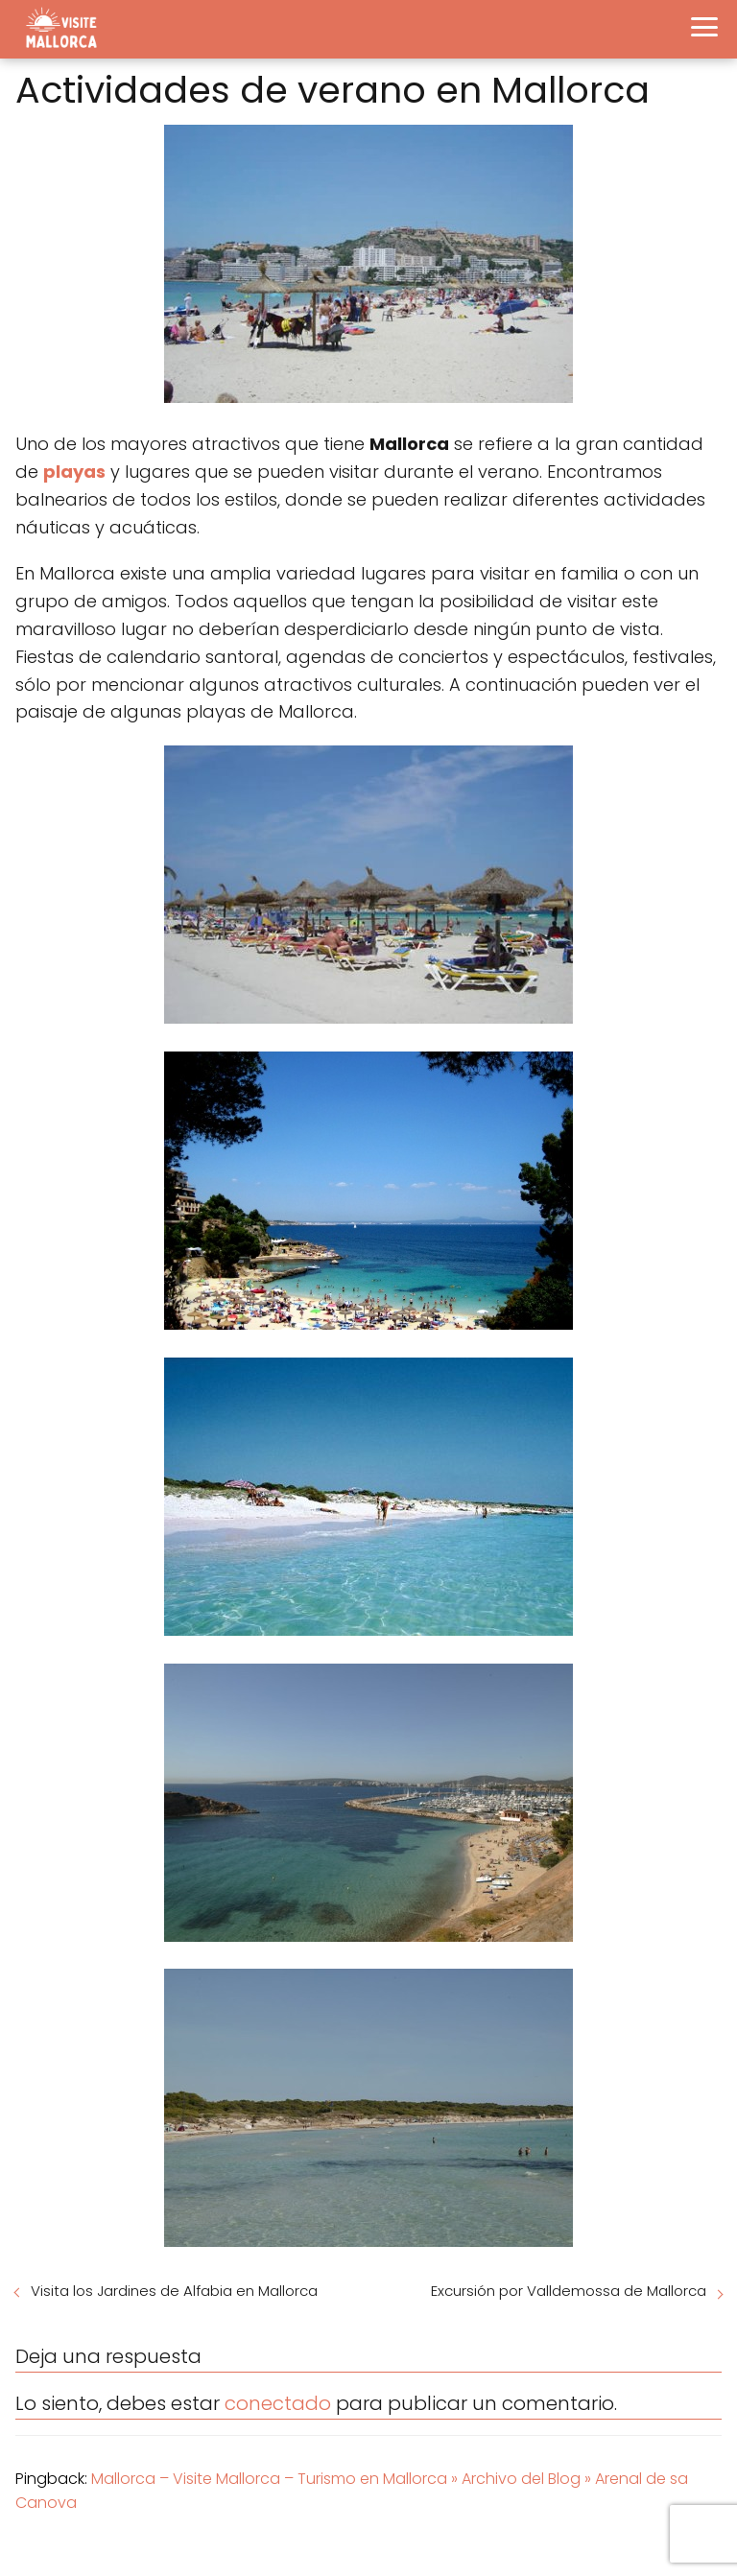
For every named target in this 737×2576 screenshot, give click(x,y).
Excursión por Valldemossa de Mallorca (568, 2291)
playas (74, 472)
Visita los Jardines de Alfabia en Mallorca (174, 2291)
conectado (278, 2403)
